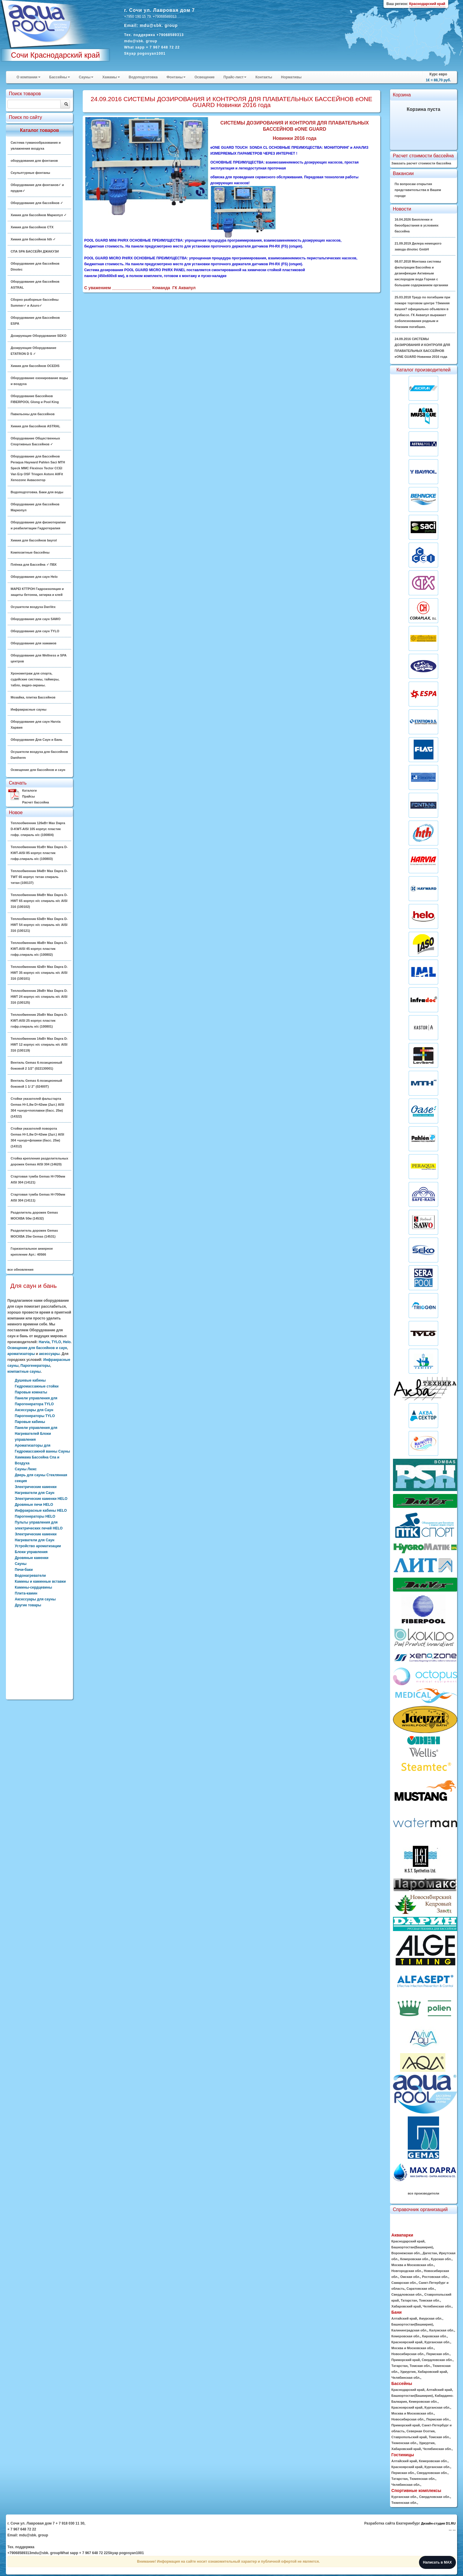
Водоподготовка (143, 77)
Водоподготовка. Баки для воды (37, 492)
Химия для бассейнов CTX (32, 227)
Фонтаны (176, 77)
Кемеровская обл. (414, 2259)
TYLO (56, 1342)
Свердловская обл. (407, 2294)
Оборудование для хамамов (33, 643)
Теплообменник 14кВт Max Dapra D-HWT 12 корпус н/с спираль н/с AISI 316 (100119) (39, 1044)
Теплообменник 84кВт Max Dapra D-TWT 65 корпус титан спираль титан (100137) (39, 876)
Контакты (263, 77)
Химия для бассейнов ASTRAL (35, 426)
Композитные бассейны (30, 552)
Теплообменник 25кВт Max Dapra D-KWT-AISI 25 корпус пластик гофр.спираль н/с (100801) (39, 1020)
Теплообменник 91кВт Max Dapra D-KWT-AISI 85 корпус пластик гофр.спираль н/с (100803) (39, 853)
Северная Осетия (421, 2431)
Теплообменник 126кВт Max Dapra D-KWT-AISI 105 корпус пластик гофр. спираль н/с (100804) (38, 829)
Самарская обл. (404, 2282)
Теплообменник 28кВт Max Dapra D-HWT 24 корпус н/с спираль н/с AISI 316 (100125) (39, 996)
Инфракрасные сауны (28, 709)
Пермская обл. (438, 2354)
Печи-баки (24, 1570)
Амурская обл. (430, 2318)
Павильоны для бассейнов (33, 414)
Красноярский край (407, 2342)
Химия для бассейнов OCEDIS (35, 366)
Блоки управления (31, 1552)
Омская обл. (410, 2277)
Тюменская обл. (404, 2443)
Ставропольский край (409, 2437)
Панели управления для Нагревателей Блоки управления (36, 1434)
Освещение (204, 77)
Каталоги (29, 790)
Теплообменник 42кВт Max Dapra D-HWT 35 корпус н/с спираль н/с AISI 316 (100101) (39, 972)
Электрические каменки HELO (41, 1499)
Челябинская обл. (437, 2306)
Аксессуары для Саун (34, 1410)
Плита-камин (26, 1593)
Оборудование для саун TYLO (35, 631)
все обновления (20, 1269)
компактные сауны (24, 1371)
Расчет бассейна (35, 802)
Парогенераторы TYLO (35, 1416)
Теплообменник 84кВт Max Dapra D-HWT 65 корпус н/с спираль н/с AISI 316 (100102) (39, 900)
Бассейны (59, 77)
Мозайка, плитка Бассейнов (33, 697)
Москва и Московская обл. (412, 2265)
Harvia (44, 1342)
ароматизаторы (21, 1354)
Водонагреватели (30, 1576)
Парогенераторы (35, 1366)
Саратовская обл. (421, 2288)
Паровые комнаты (31, 1392)
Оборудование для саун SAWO (36, 619)
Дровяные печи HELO (34, 1505)
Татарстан (409, 2300)
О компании (28, 77)
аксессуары (49, 1354)
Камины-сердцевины (33, 1587)
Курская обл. (441, 2259)
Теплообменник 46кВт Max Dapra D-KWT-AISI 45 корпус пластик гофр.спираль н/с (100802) (39, 948)
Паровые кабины (30, 1422)
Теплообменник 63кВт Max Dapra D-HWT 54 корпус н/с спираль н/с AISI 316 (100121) (39, 924)
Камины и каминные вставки (40, 1581)
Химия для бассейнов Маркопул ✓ (38, 215)
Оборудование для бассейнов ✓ (37, 203)
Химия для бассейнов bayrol (34, 540)
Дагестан (430, 2253)
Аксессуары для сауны (35, 1599)
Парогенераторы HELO (35, 1516)
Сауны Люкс (26, 1469)
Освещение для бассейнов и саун (38, 770)
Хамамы (111, 77)
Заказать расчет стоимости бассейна (421, 163)
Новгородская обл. (406, 2271)
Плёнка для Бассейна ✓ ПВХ (34, 564)
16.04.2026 (417, 225)
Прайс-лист (234, 77)
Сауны (86, 77)
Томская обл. (429, 2300)
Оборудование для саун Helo (34, 576)
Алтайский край (404, 2318)
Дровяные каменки (31, 1558)
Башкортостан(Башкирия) (412, 2247)
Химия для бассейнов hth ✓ (33, 239)
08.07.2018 (421, 273)
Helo (67, 1342)
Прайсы (28, 796)
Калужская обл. (441, 2330)
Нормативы (291, 77)
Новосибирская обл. (408, 2354)
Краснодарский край (408, 2241)
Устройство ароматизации (38, 1546)
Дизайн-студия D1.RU (438, 2523)
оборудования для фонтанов (34, 160)
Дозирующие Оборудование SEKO (38, 335)
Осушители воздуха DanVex (33, 607)
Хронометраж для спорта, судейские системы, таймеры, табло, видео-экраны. (35, 679)
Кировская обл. (434, 2336)
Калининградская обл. (409, 2330)
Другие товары (28, 1605)
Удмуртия (408, 2371)
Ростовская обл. (435, 2277)
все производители (423, 2193)
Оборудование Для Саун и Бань (36, 739)
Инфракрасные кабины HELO (41, 1510)
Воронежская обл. (406, 2253)
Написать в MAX (437, 2562)
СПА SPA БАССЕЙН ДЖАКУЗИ (35, 251)
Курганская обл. (437, 2342)
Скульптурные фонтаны (30, 172)
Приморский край (405, 2360)
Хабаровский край (406, 2306)
